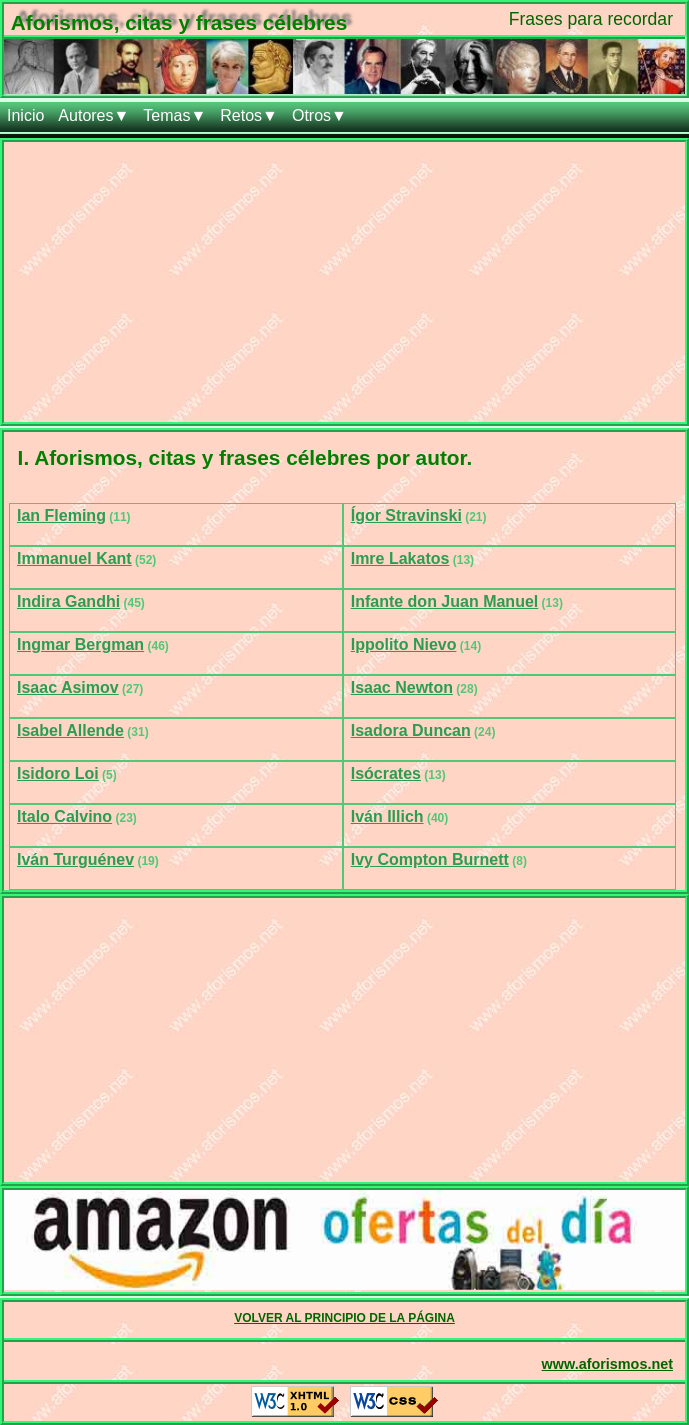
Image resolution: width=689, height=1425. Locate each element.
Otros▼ (319, 115)
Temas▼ (174, 115)
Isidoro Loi (58, 773)
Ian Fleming (61, 515)
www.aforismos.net (607, 1364)
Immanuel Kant (74, 558)
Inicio (25, 115)
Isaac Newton (402, 687)
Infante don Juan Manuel (445, 601)
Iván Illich (387, 816)
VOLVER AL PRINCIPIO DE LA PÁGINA (344, 1318)
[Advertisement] (344, 282)
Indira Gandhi (68, 601)
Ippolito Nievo (404, 644)
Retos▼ (249, 115)
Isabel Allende (70, 730)
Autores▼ (93, 115)
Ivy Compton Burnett (430, 859)
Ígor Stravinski (406, 515)
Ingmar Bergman (80, 644)
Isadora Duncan (411, 730)
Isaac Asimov (68, 687)
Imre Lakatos (400, 558)
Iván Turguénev (75, 859)
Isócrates (386, 773)
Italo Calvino (64, 816)
